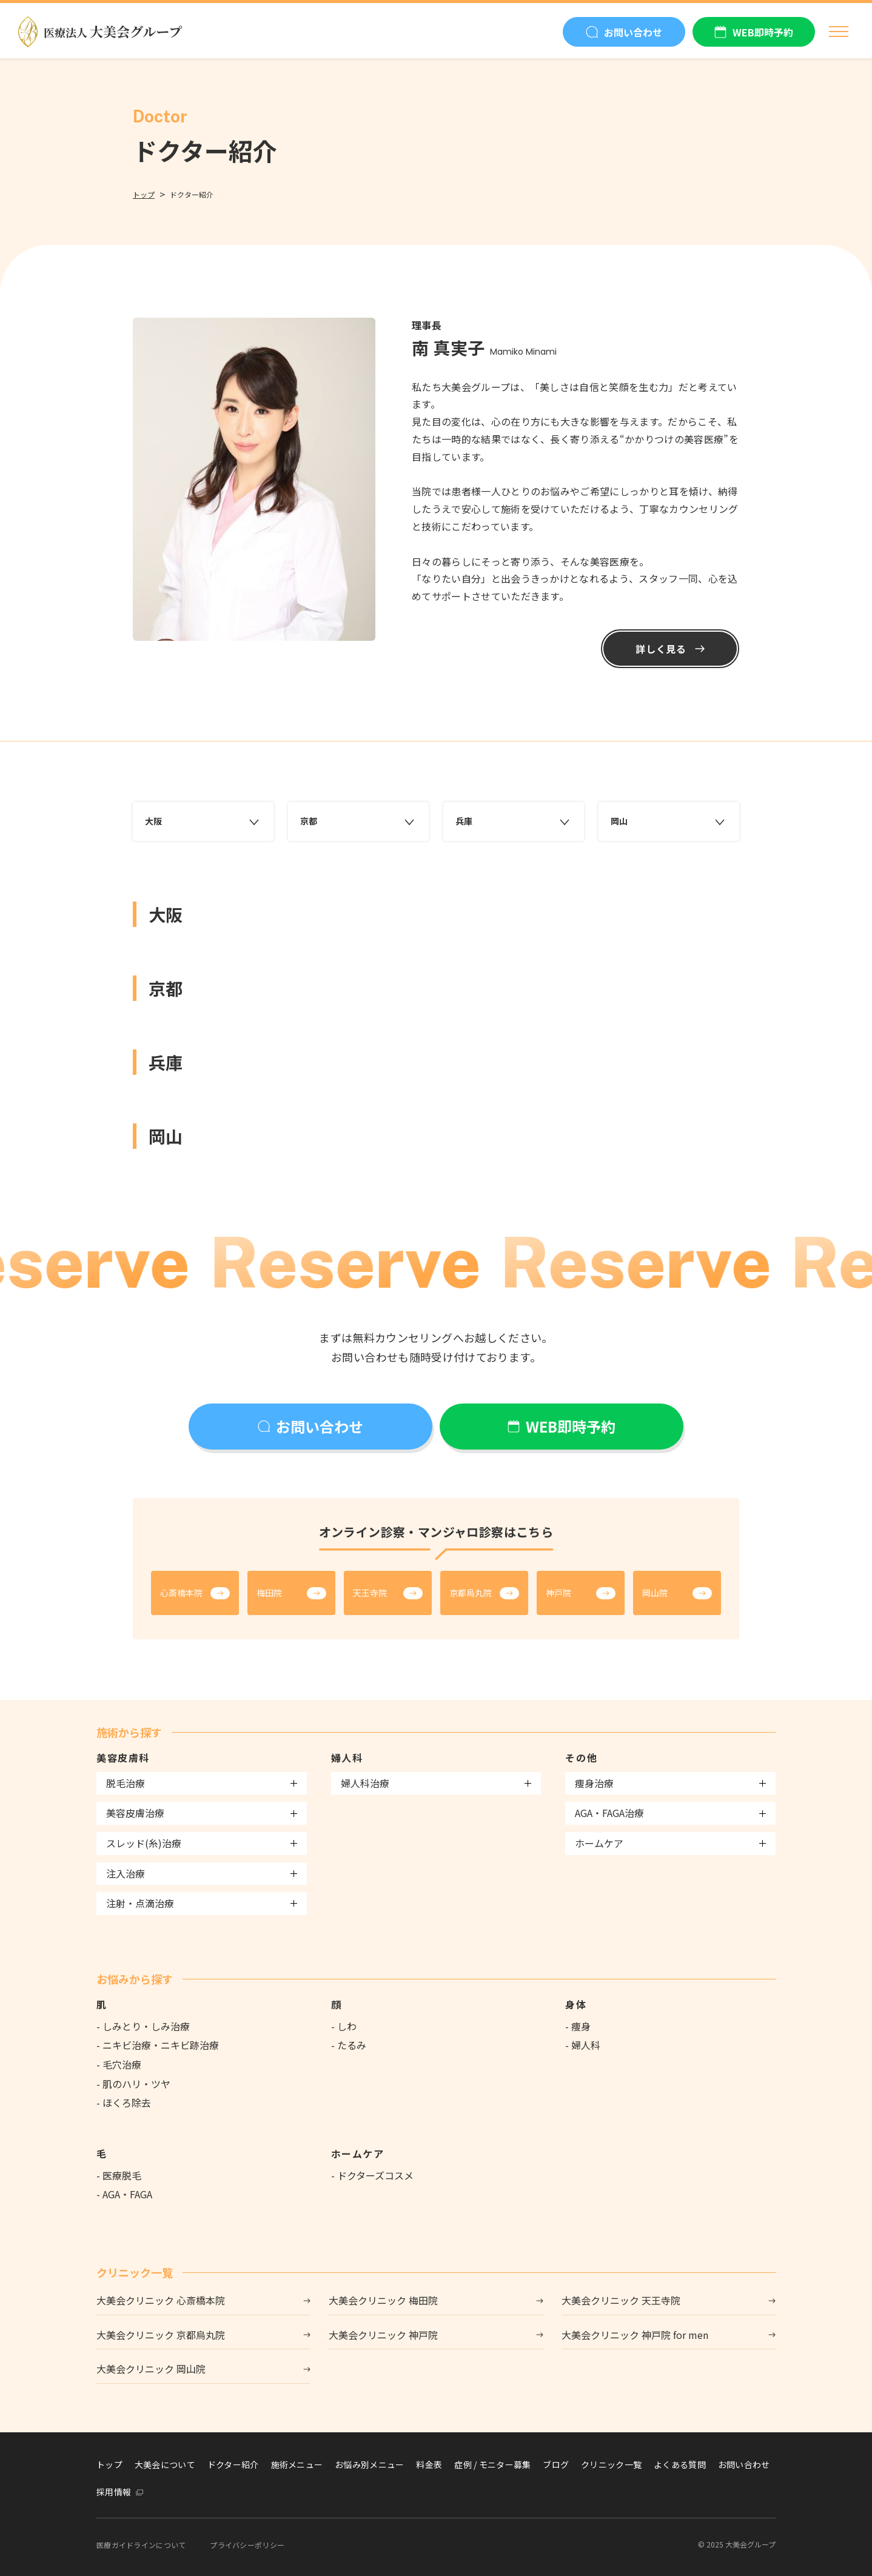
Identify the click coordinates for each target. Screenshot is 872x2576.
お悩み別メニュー (369, 2464)
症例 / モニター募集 (492, 2464)
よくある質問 (680, 2464)
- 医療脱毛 (118, 2175)
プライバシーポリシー (247, 2545)
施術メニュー (297, 2464)
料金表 (429, 2464)
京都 (358, 821)
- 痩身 (578, 2026)
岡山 (669, 821)
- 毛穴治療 (118, 2064)
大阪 (203, 821)
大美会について (165, 2464)
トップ (144, 194)
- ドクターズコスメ (372, 2175)
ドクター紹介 (233, 2464)
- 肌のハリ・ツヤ (133, 2083)
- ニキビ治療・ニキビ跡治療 (157, 2045)
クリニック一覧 (611, 2464)
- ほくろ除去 (123, 2102)
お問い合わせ (744, 2464)
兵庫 (513, 821)
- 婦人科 (582, 2045)
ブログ (556, 2464)
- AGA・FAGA (124, 2194)
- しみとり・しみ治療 (143, 2026)
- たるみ (348, 2045)
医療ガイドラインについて (141, 2545)
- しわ (344, 2026)
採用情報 (113, 2492)
